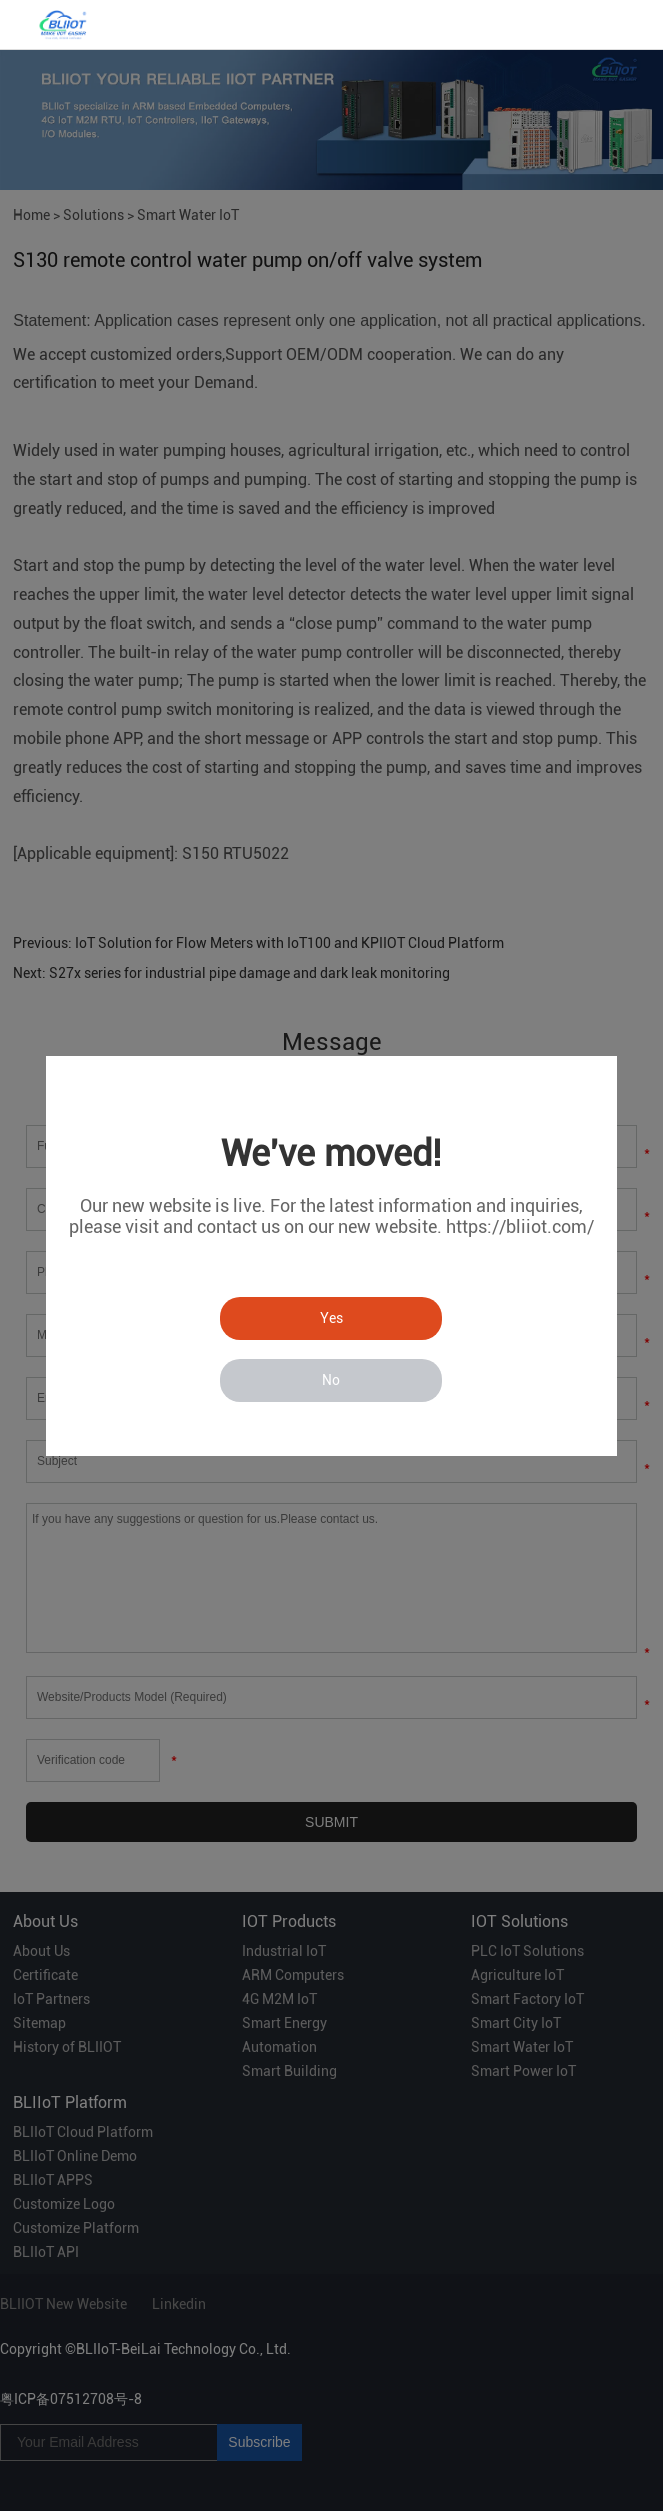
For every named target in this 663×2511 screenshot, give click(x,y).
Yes (331, 1318)
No (331, 1380)
